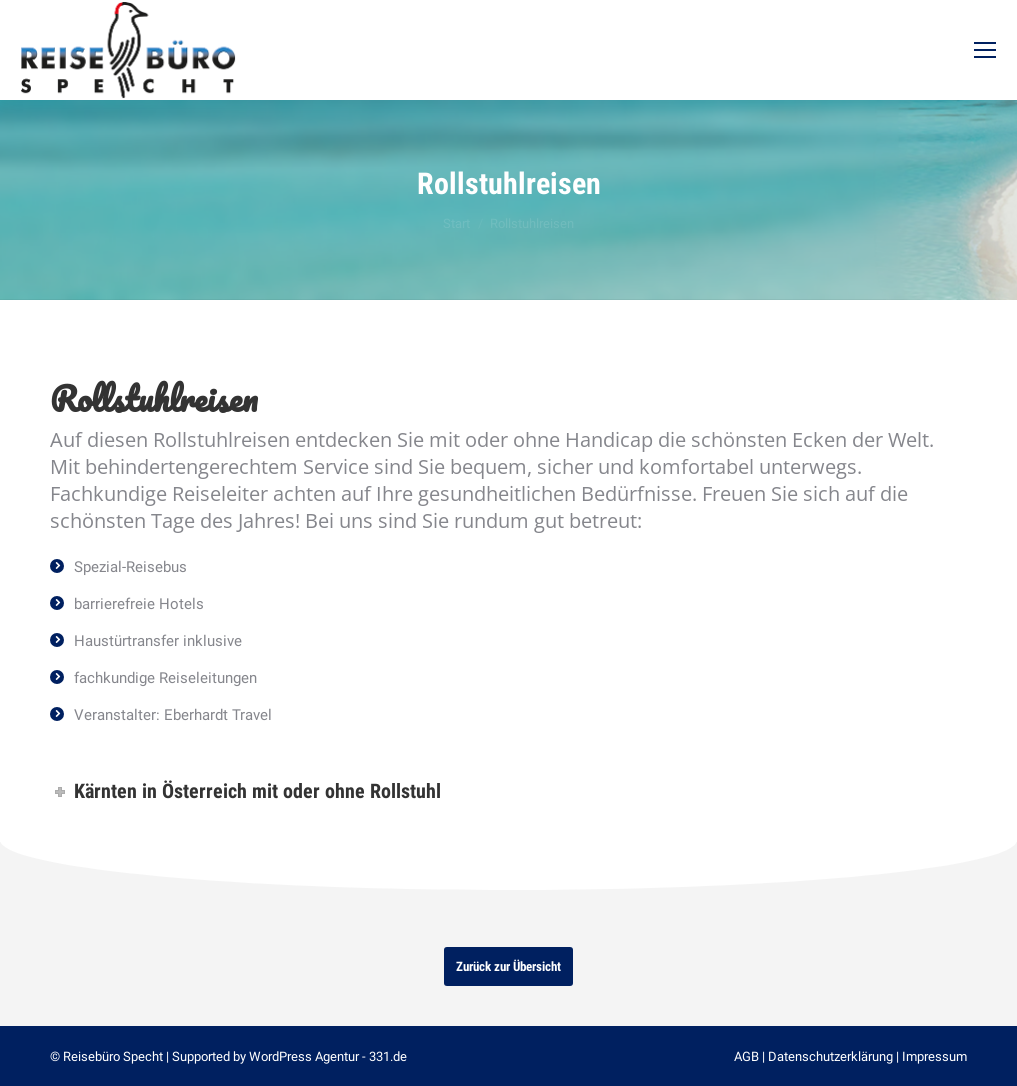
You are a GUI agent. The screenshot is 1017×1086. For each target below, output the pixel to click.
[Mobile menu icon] (985, 50)
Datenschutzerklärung (830, 1056)
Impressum (934, 1056)
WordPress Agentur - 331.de (328, 1056)
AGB (746, 1056)
